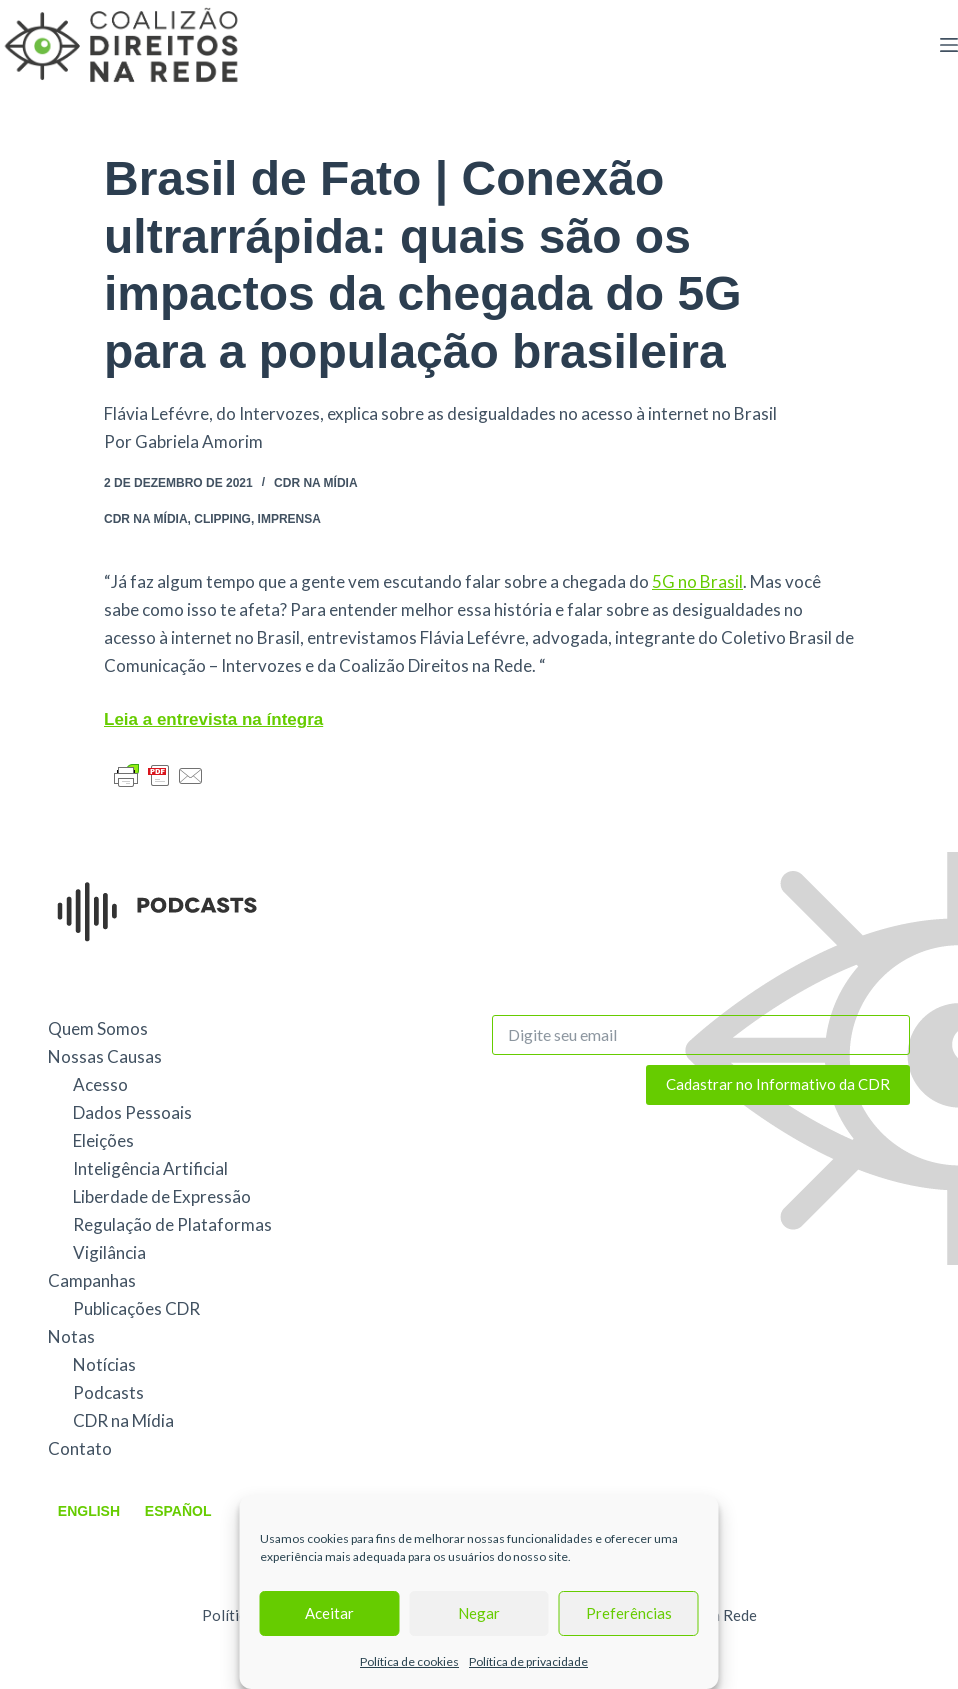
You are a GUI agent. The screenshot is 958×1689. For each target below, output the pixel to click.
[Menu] (949, 45)
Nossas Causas (105, 1056)
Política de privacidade (528, 1661)
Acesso (100, 1084)
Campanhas (92, 1280)
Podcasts (108, 1392)
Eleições (103, 1140)
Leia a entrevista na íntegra (213, 719)
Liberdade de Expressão (162, 1196)
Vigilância (109, 1252)
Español (178, 1511)
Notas (71, 1336)
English (89, 1511)
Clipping (222, 519)
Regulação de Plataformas (172, 1224)
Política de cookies (409, 1661)
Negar (479, 1613)
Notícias (104, 1364)
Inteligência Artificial (150, 1168)
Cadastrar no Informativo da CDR (778, 1084)
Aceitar (329, 1613)
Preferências (629, 1613)
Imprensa (289, 519)
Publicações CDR (136, 1308)
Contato (80, 1448)
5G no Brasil (697, 581)
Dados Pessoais (132, 1112)
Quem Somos (98, 1028)
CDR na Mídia (316, 483)
